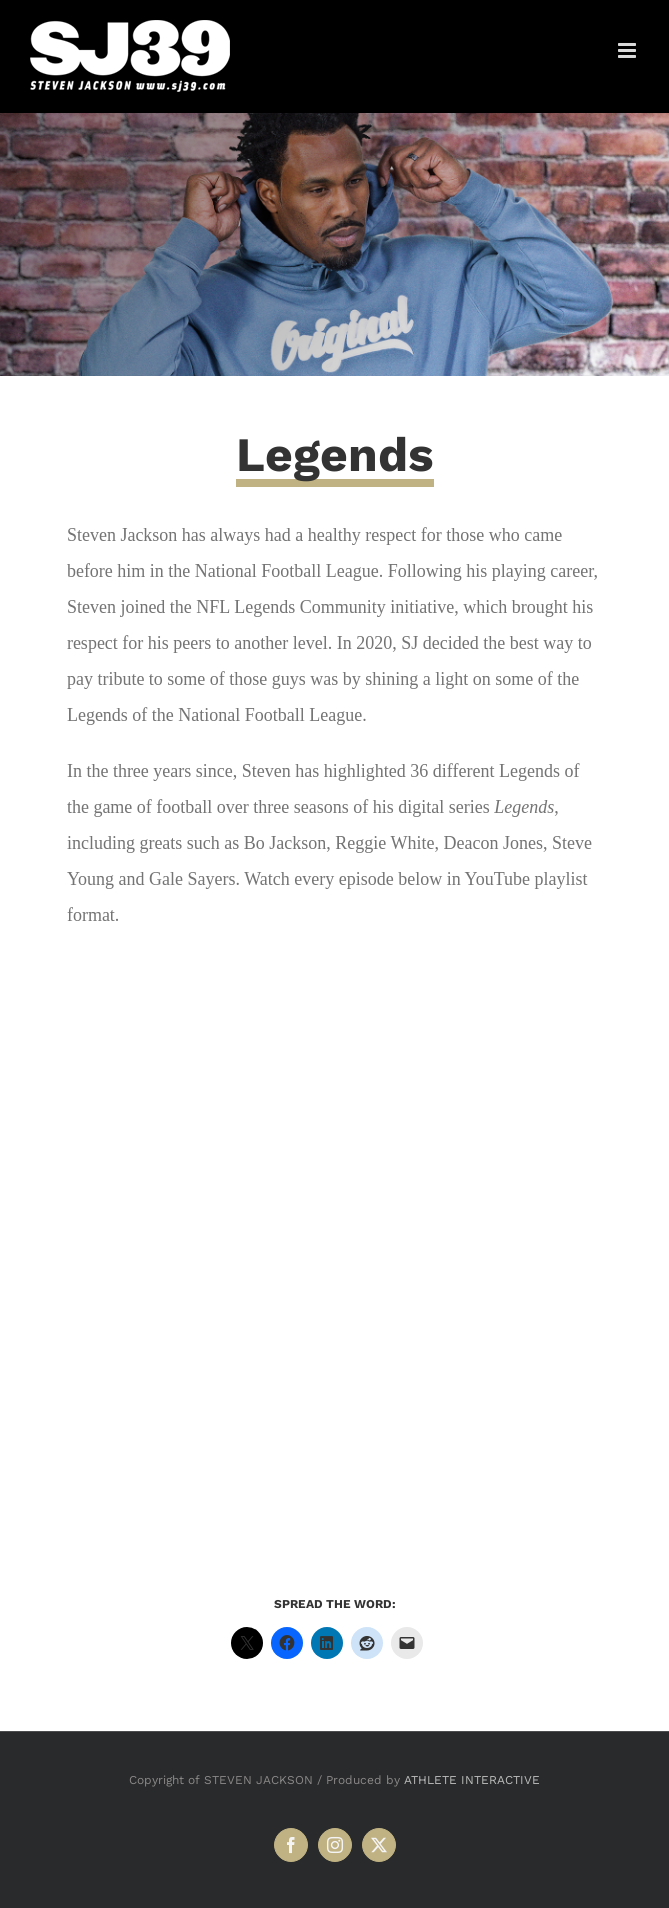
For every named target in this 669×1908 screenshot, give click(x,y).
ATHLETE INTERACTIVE (472, 1780)
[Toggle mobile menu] (628, 50)
